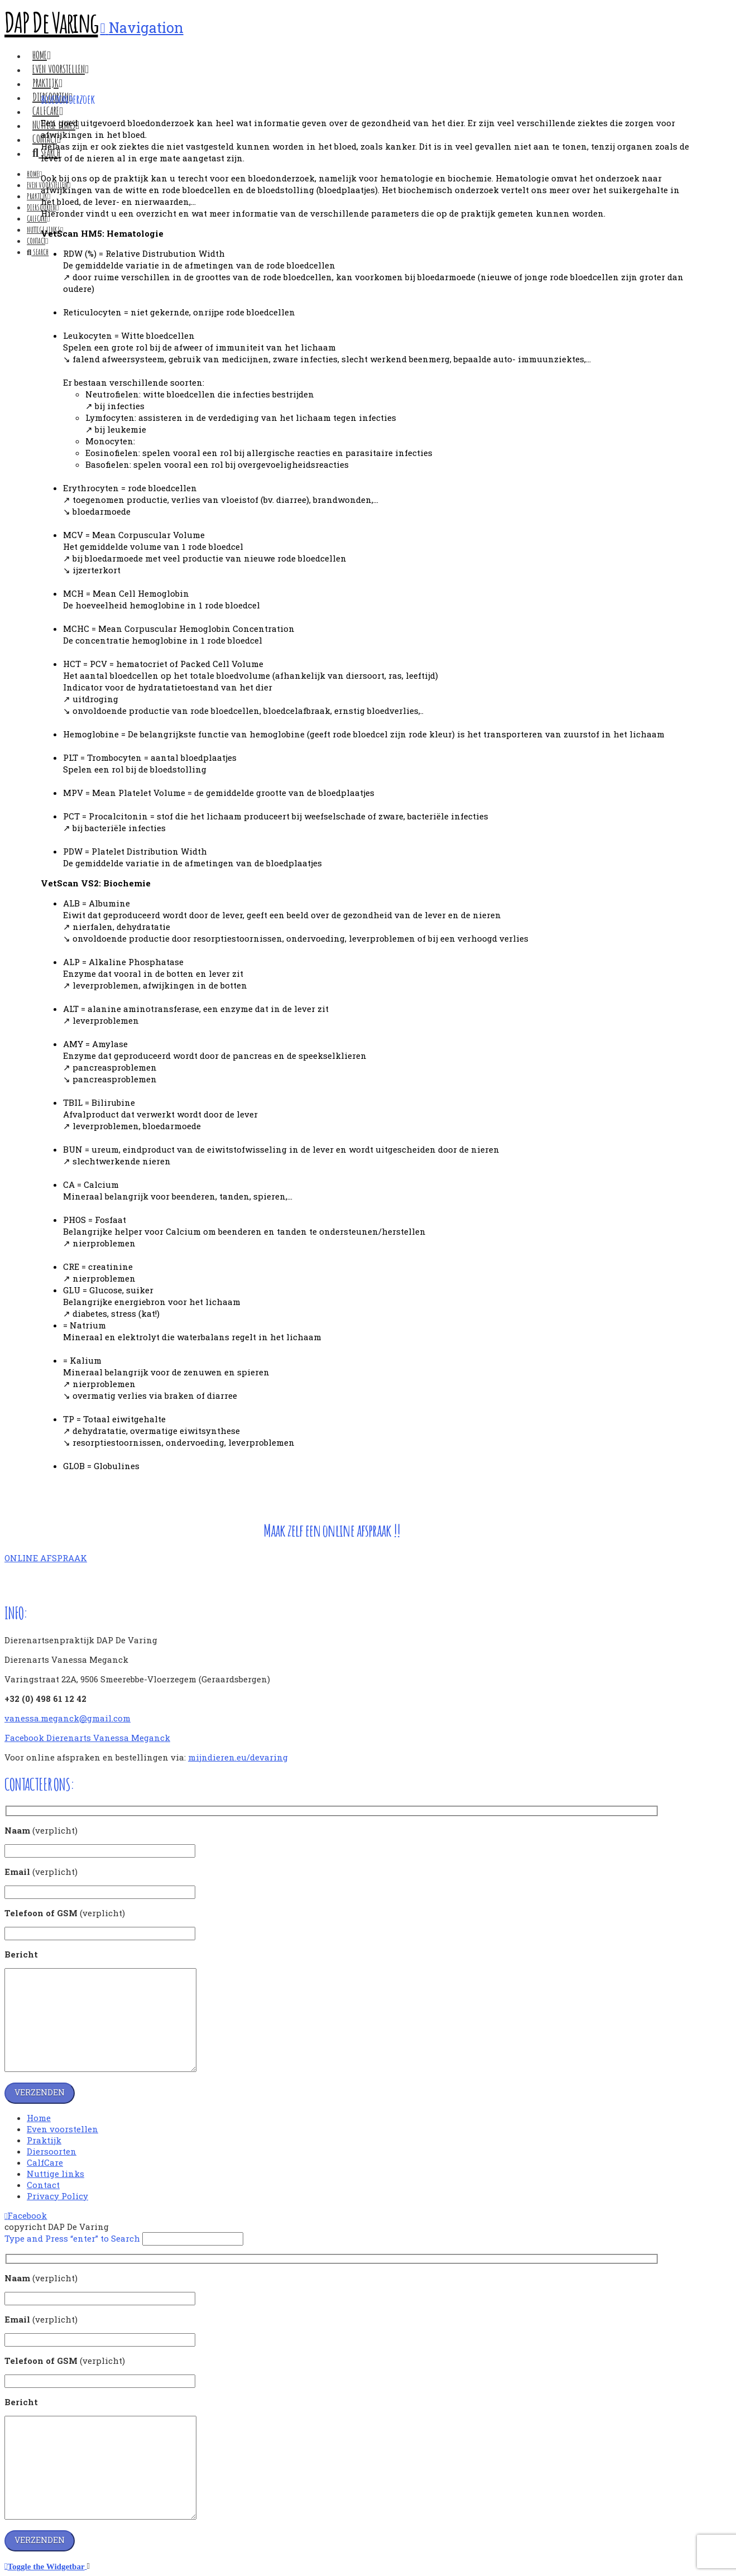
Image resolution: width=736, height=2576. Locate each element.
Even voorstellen (62, 2128)
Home (39, 2117)
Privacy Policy (57, 2195)
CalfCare (45, 2162)
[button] (142, 27)
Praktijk (44, 2140)
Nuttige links (55, 2173)
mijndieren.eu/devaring (238, 1757)
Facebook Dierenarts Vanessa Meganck (87, 1737)
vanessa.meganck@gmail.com (67, 1718)
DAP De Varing (51, 22)
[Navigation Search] (38, 252)
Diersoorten (51, 2151)
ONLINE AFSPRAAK (45, 1557)
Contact (43, 2184)
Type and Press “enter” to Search (72, 2238)
